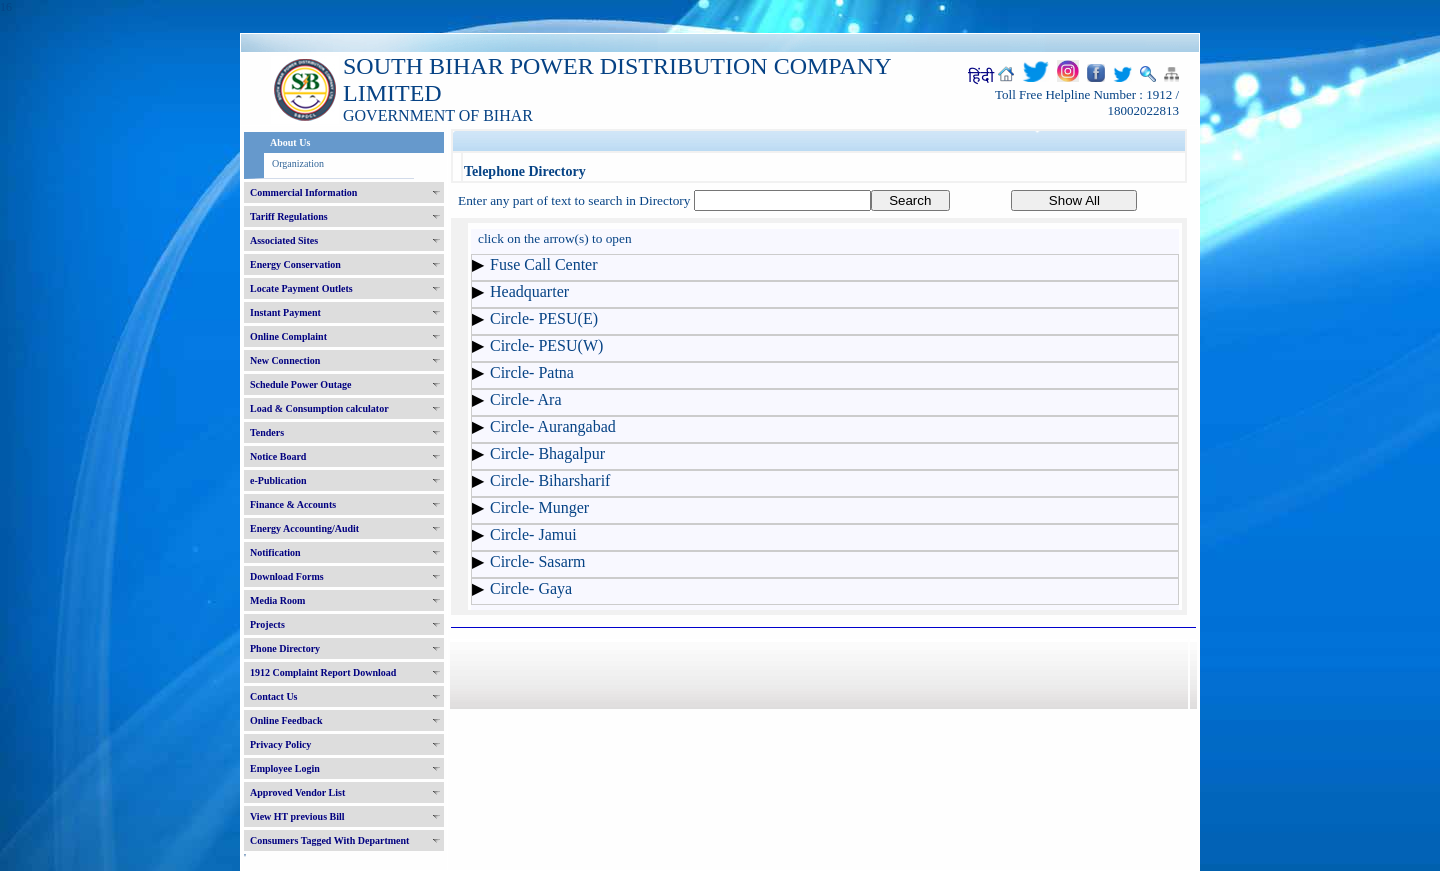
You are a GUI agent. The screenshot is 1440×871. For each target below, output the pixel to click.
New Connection (285, 360)
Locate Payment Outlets (301, 288)
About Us (290, 142)
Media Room (277, 600)
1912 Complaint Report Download (323, 672)
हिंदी (981, 76)
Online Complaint (288, 336)
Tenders (267, 432)
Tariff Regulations (289, 216)
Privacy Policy (280, 744)
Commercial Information (303, 192)
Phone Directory (285, 648)
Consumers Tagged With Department (329, 840)
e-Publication (278, 480)
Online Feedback (286, 720)
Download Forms (287, 576)
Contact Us (274, 696)
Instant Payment (285, 312)
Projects (267, 624)
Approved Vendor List (297, 792)
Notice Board (278, 456)
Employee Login (285, 768)
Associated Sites (284, 240)
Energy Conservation (295, 264)
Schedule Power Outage (300, 384)
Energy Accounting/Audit (304, 528)
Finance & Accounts (293, 504)
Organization (298, 163)
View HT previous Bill (297, 816)
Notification (275, 552)
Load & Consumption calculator (319, 408)
